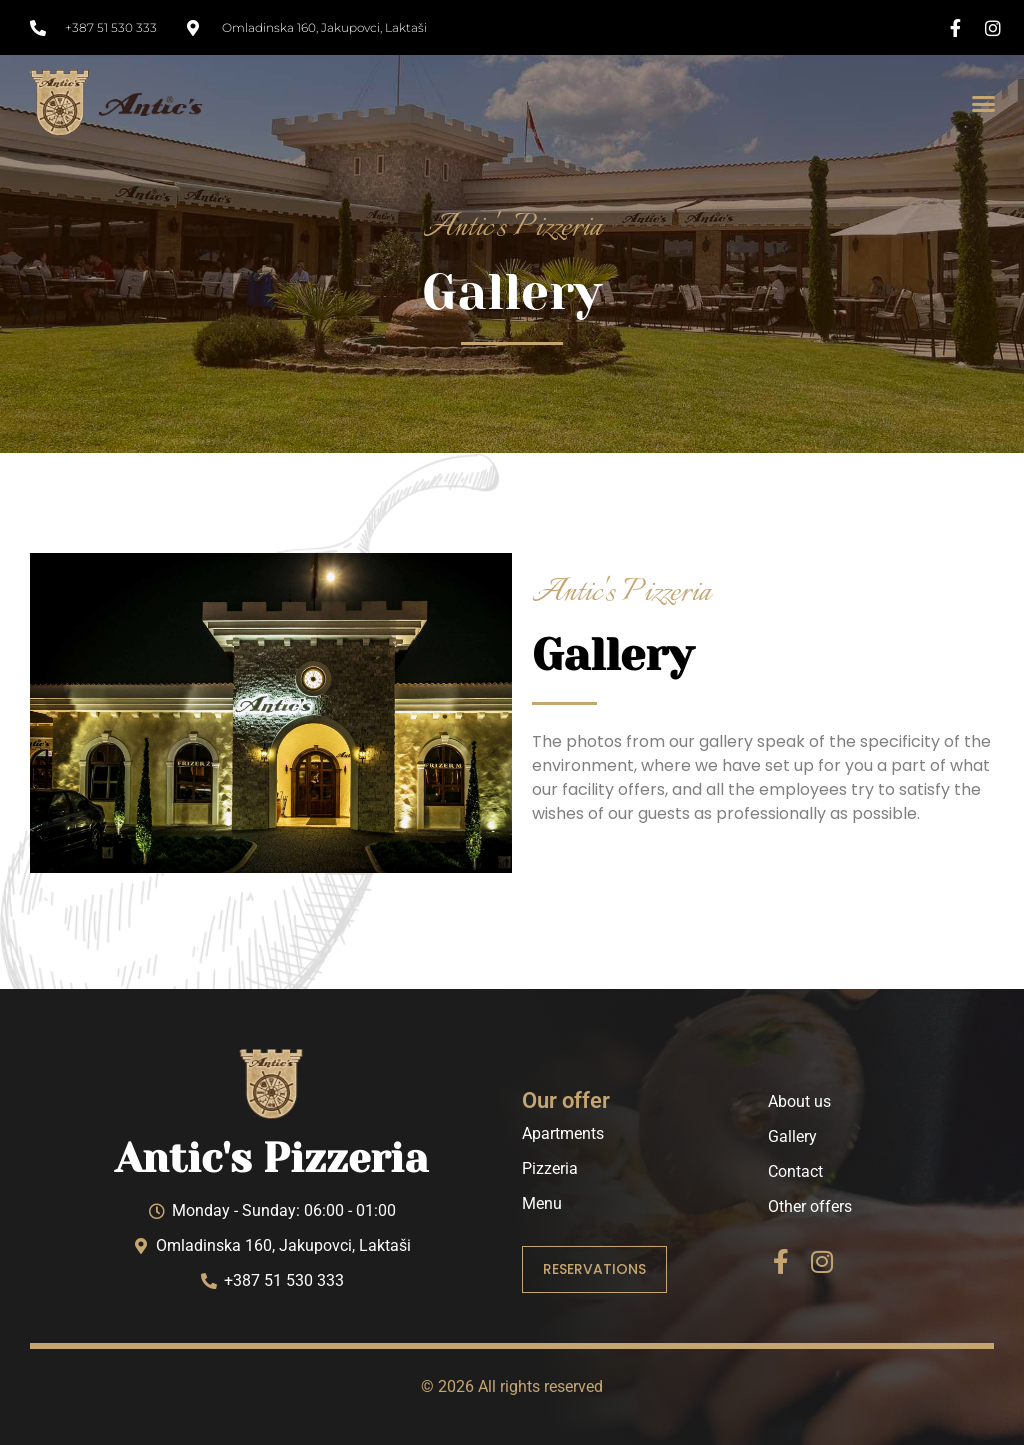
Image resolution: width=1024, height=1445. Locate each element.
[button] (983, 103)
